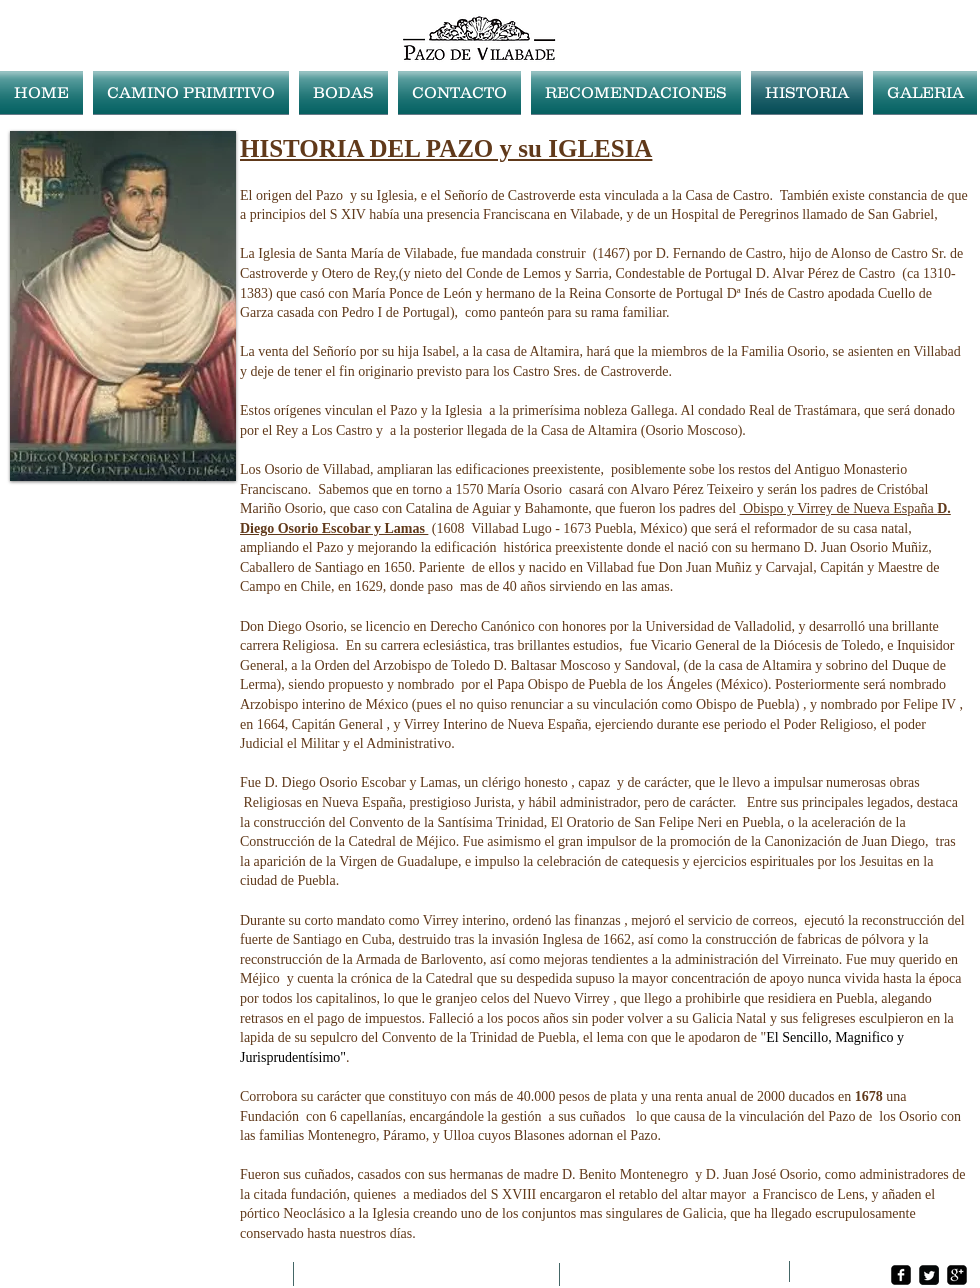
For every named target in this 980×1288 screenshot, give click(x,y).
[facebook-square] (901, 1275)
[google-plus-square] (957, 1275)
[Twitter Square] (929, 1275)
